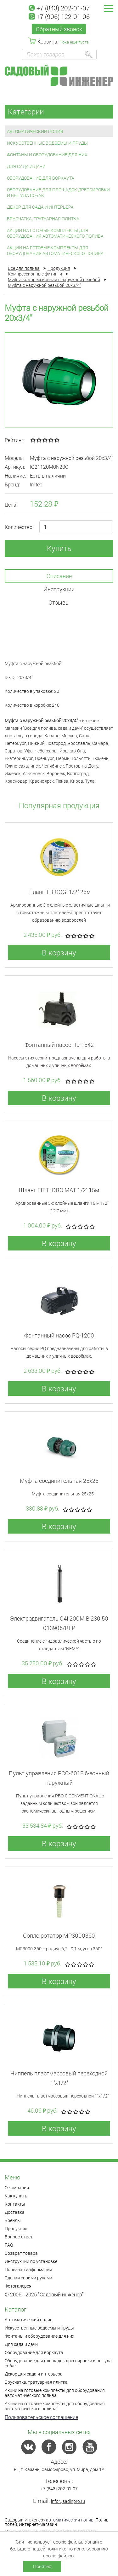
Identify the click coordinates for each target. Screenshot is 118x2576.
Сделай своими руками (28, 2278)
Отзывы (59, 602)
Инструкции (59, 589)
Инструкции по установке (31, 2261)
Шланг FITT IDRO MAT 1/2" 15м (59, 1190)
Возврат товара (21, 2253)
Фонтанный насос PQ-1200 (59, 1335)
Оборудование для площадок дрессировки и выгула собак (58, 192)
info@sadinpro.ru (68, 2501)
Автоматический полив (35, 131)
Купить (59, 548)
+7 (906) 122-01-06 (59, 16)
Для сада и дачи (26, 166)
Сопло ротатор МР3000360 (59, 1935)
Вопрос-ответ (19, 2237)
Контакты (15, 2204)
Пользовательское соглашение (41, 2417)
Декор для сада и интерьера (40, 207)
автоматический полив (69, 2520)
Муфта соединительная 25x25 (59, 1480)
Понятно (42, 2566)
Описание (59, 576)
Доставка (15, 2212)
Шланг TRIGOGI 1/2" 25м (59, 892)
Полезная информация (28, 2269)
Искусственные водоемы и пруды (47, 143)
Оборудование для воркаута (40, 178)
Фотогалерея (18, 2286)
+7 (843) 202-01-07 (59, 8)
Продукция (16, 2228)
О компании (17, 2187)
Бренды (13, 2220)
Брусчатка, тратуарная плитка (43, 219)
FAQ (9, 2245)
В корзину (59, 953)
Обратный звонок (59, 29)
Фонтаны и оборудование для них (47, 155)
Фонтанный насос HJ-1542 (59, 1044)
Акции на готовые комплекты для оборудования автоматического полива (55, 233)
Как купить (16, 2196)
